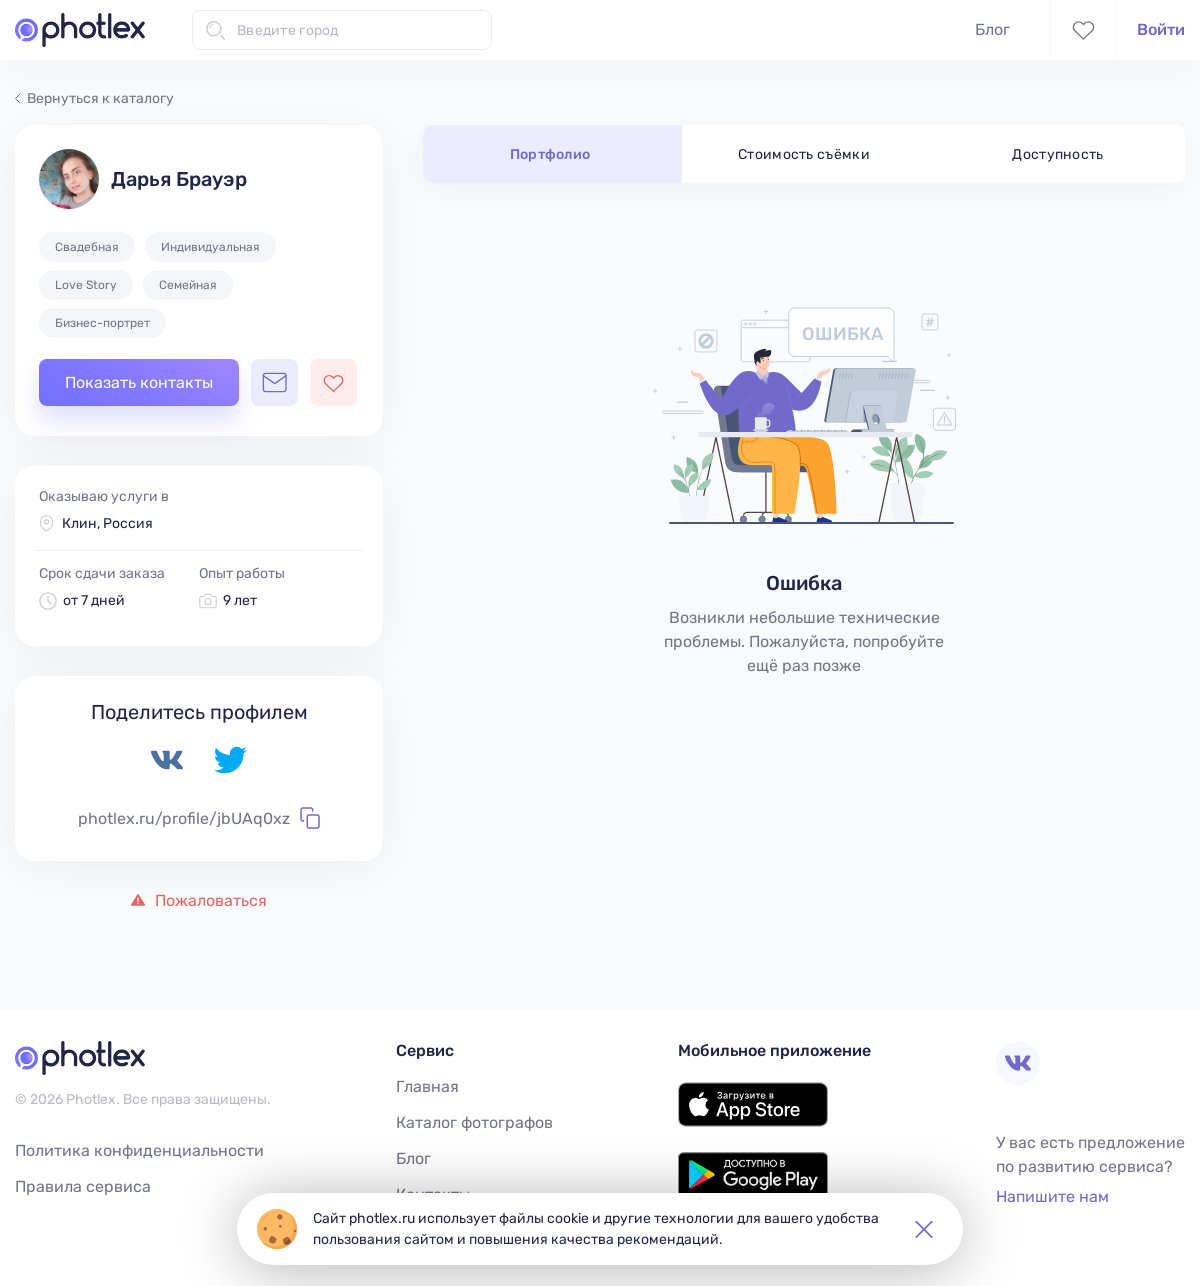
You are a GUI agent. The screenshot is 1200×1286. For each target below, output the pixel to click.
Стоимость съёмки (804, 154)
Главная (427, 1086)
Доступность (1058, 154)
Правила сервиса (83, 1186)
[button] (924, 1229)
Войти (1161, 29)
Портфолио (550, 154)
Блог (992, 29)
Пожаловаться (199, 900)
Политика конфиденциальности (139, 1150)
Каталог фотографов (474, 1122)
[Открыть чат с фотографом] (274, 382)
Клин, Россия (107, 523)
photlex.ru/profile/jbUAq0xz (199, 818)
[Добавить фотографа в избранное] (333, 382)
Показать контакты (139, 382)
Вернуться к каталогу (94, 98)
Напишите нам (1052, 1196)
